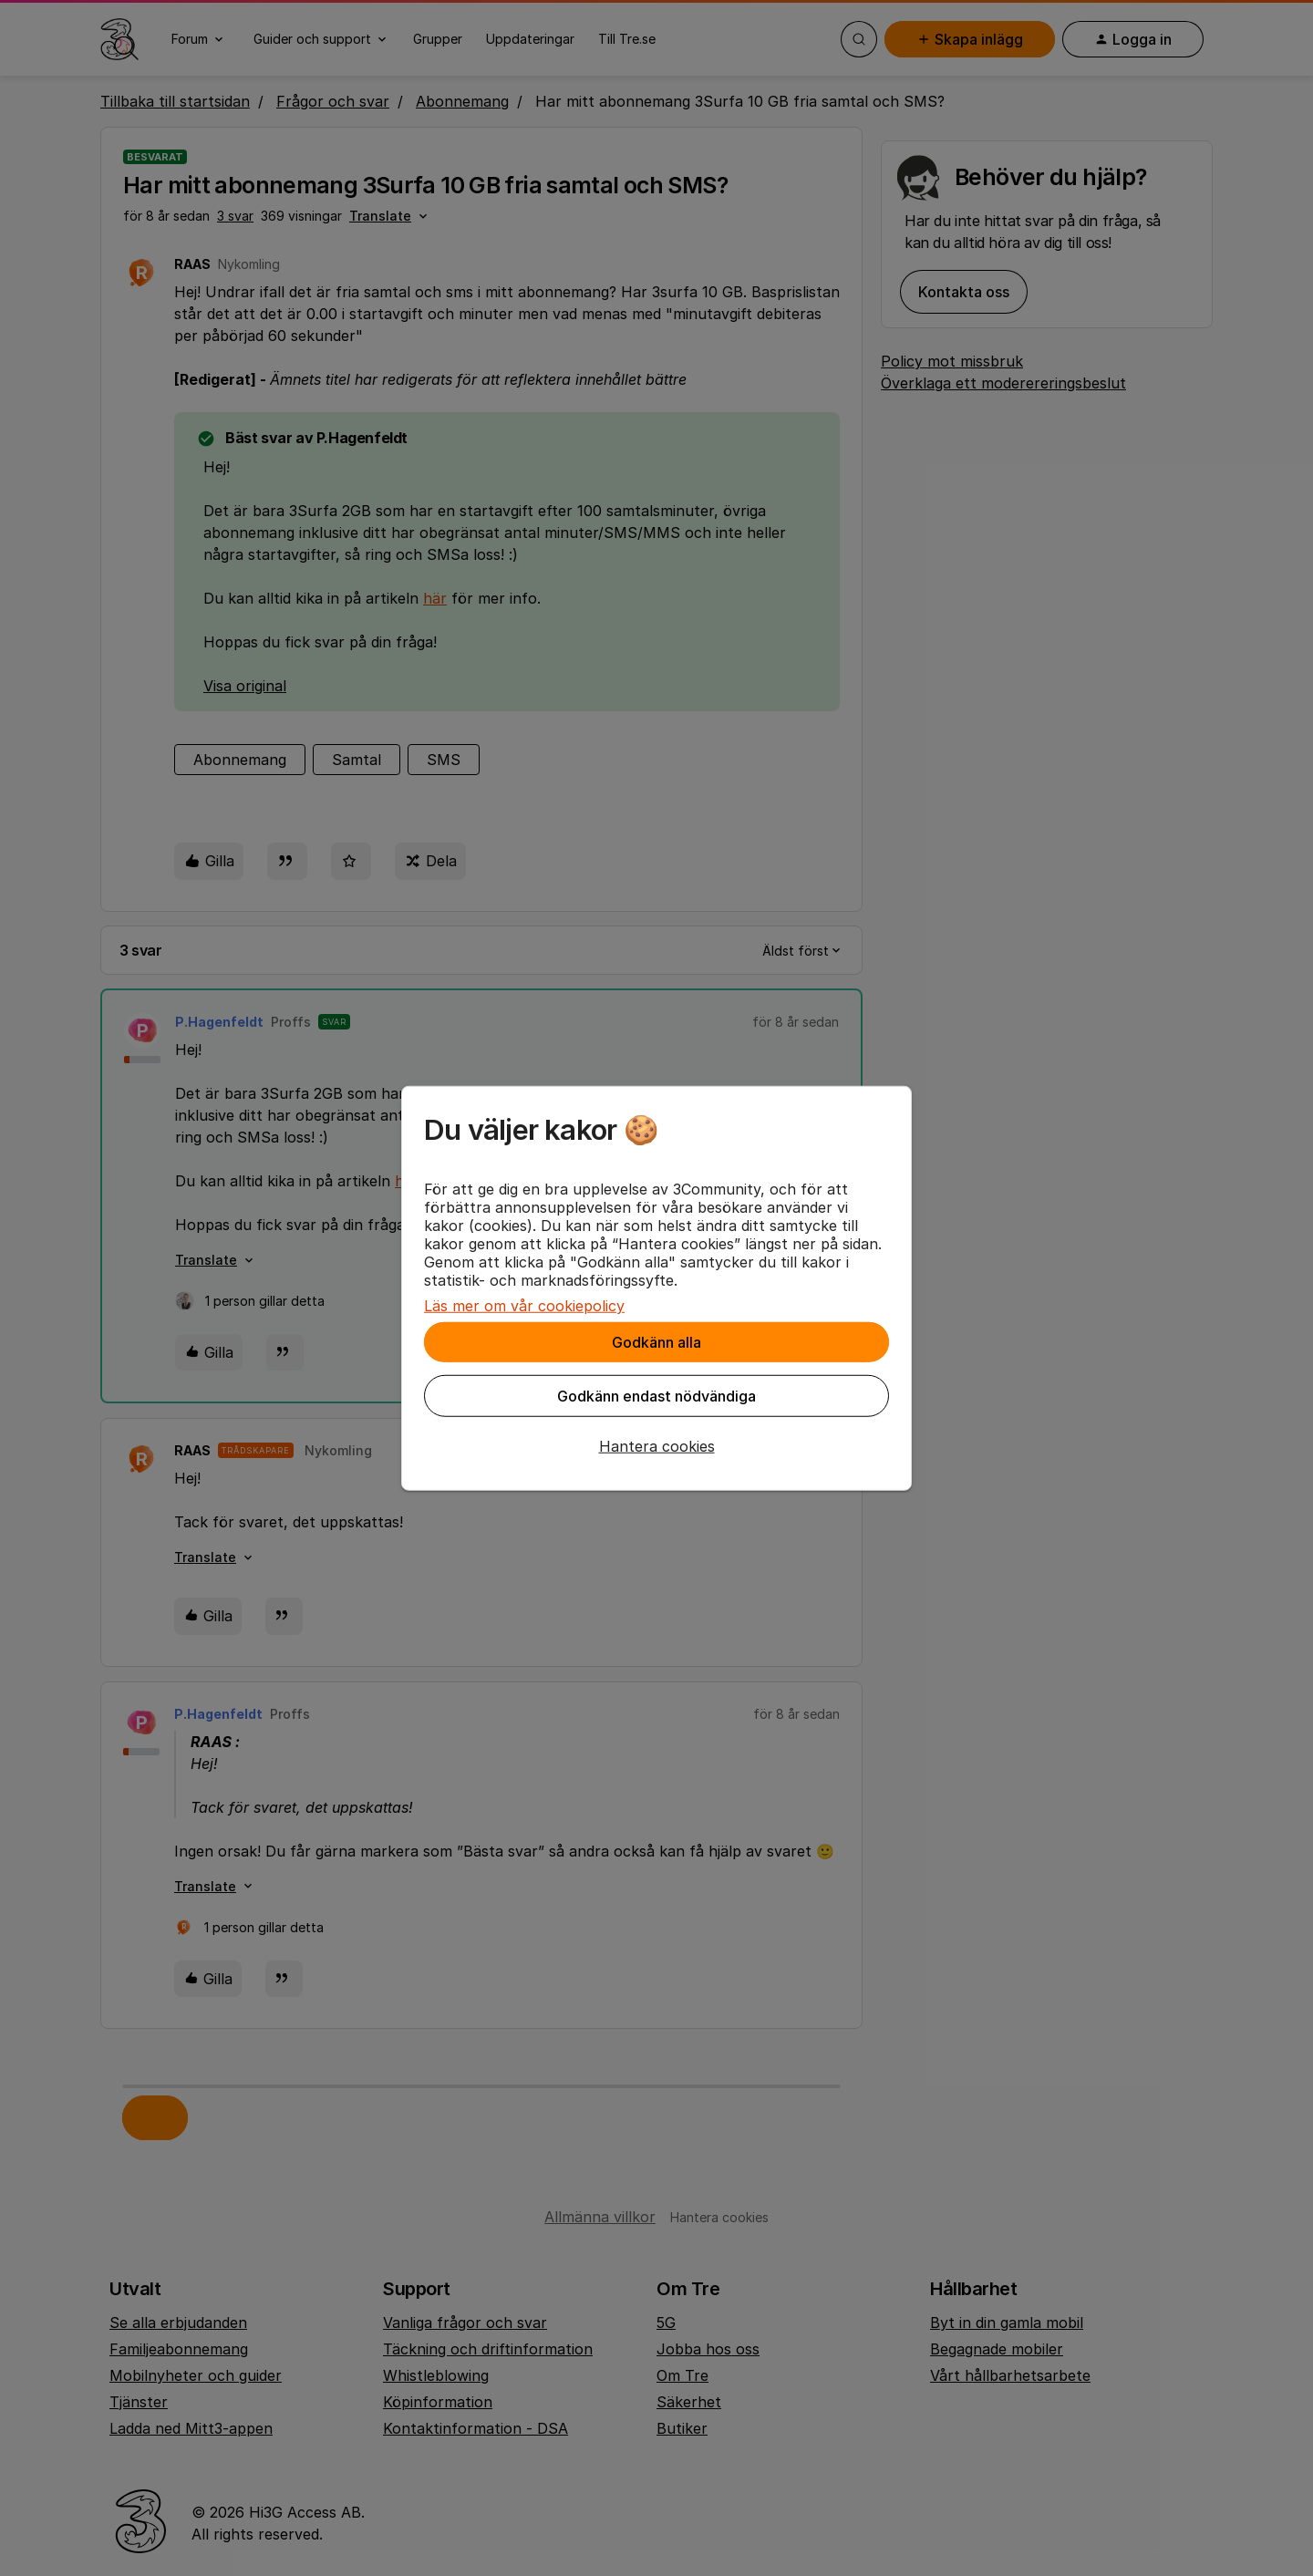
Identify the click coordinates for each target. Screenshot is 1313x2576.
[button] (656, 1446)
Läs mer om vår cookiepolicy (524, 1306)
